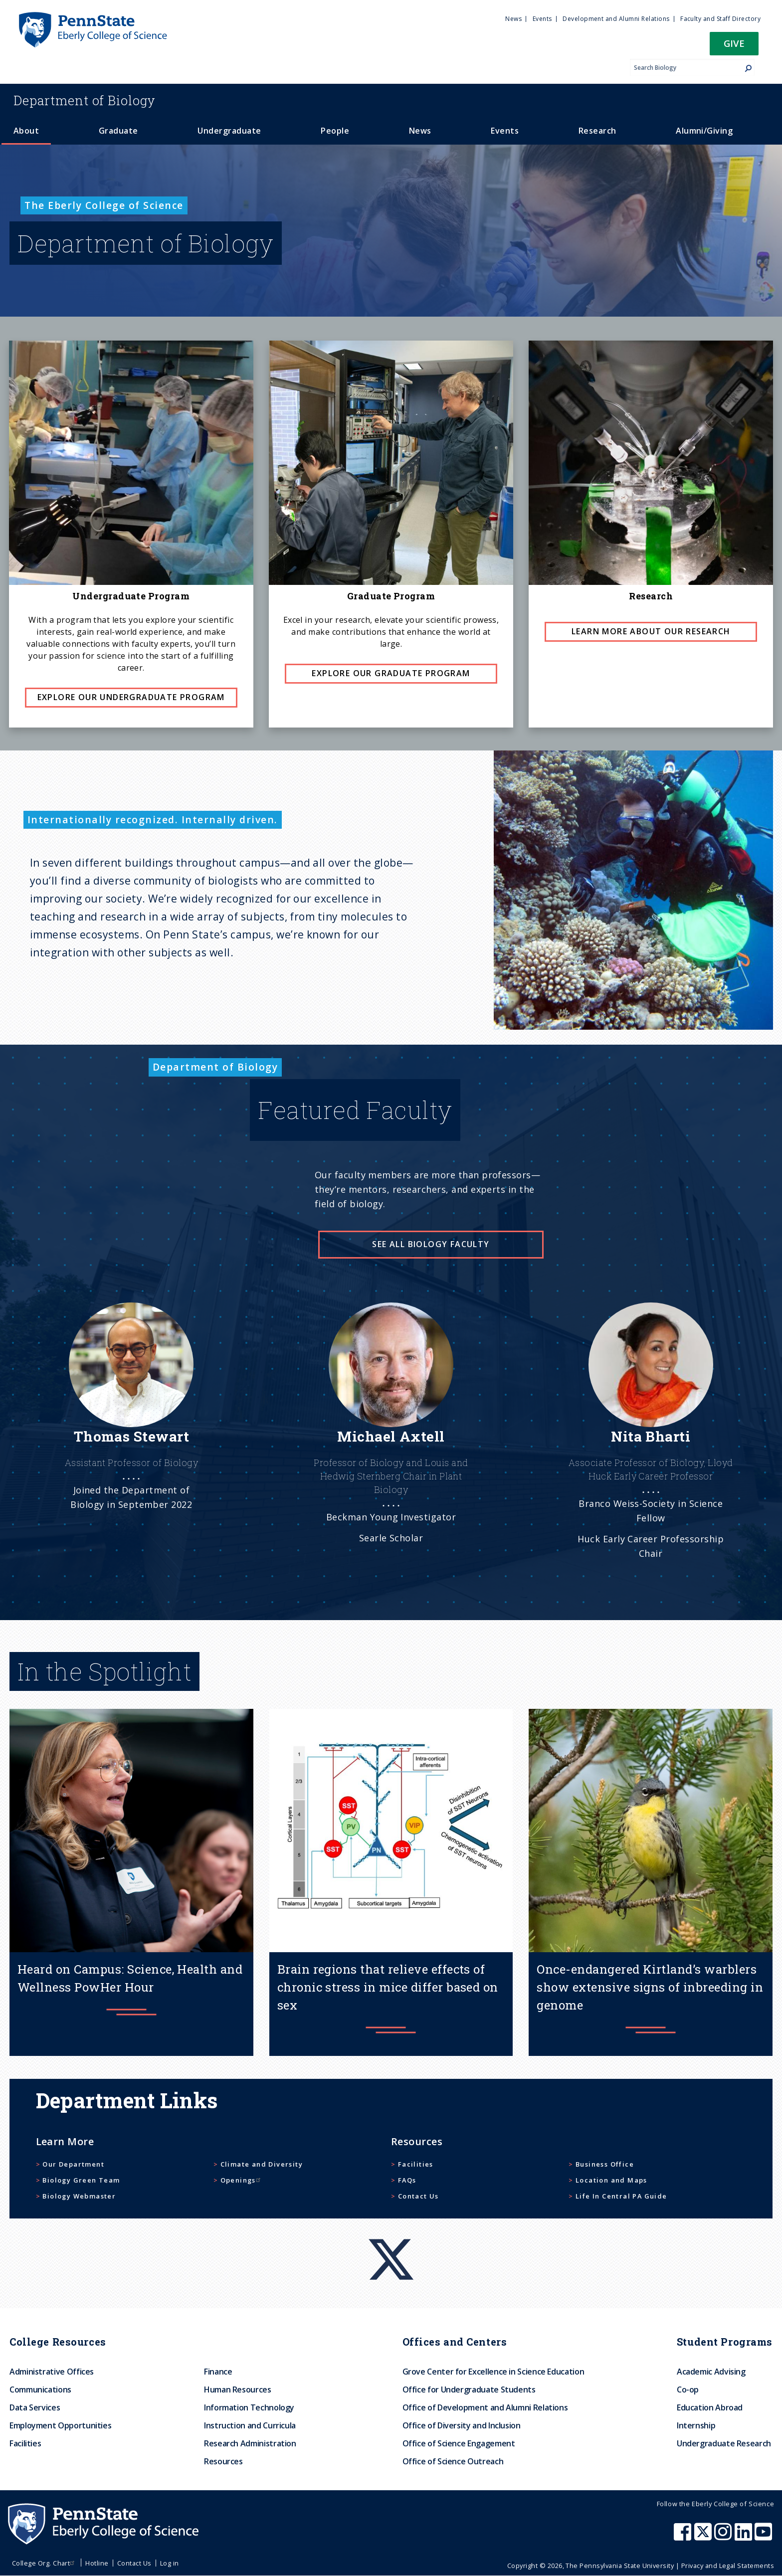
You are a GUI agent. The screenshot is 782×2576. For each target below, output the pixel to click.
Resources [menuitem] (223, 2461)
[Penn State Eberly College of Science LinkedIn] (745, 2536)
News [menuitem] (513, 18)
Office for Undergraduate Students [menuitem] (469, 2389)
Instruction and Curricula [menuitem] (250, 2425)
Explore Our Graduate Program (391, 673)
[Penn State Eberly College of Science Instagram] (724, 2536)
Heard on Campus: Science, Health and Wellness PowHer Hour (129, 1978)
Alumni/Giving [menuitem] (704, 130)
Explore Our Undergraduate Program (131, 697)
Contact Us (418, 2196)
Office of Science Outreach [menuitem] (453, 2461)
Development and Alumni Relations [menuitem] (616, 18)
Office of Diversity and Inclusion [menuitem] (461, 2425)
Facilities (415, 2164)
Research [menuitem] (597, 130)
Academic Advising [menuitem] (711, 2371)
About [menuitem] (26, 130)
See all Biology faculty (430, 1244)
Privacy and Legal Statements (727, 2565)
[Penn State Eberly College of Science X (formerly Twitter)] (704, 2536)
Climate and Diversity (261, 2164)
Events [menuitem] (542, 18)
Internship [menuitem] (696, 2425)
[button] (734, 46)
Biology (84, 100)
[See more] (131, 1428)
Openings (241, 2180)
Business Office (605, 2164)
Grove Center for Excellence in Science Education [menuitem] (493, 2371)
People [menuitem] (335, 130)
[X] (391, 2240)
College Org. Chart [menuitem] (44, 2563)
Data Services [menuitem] (34, 2407)
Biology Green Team (81, 2180)
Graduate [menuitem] (118, 130)
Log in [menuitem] (169, 2563)
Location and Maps (611, 2180)
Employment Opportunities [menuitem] (60, 2425)
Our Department (73, 2164)
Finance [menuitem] (218, 2371)
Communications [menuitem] (40, 2389)
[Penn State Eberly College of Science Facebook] (684, 2536)
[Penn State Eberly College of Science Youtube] (764, 2536)
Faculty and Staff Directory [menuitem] (720, 18)
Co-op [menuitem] (688, 2389)
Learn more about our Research (651, 631)
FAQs (407, 2180)
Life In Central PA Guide (621, 2196)
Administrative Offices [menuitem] (51, 2371)
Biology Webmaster (79, 2196)
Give (734, 43)
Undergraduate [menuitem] (229, 130)
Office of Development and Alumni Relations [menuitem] (485, 2407)
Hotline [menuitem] (96, 2563)
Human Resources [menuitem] (237, 2389)
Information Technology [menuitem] (249, 2407)
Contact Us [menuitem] (134, 2563)
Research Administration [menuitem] (250, 2443)
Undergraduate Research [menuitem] (724, 2443)
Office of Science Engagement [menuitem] (458, 2443)
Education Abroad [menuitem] (710, 2407)
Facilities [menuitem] (25, 2443)
